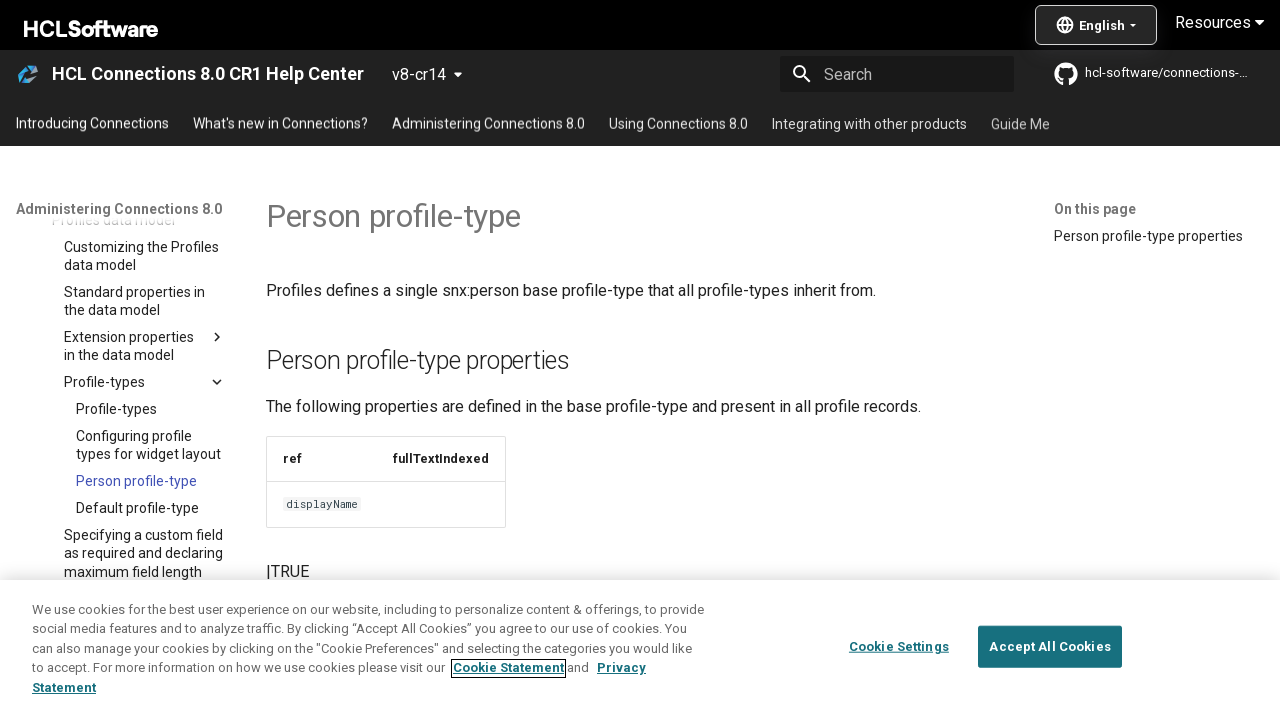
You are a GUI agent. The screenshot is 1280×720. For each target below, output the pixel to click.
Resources (1219, 22)
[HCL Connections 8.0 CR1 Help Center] (28, 74)
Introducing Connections (92, 123)
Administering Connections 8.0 (488, 123)
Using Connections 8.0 (678, 123)
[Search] (897, 74)
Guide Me (1020, 123)
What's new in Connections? (280, 123)
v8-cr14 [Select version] (419, 74)
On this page (1095, 209)
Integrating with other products (869, 123)
